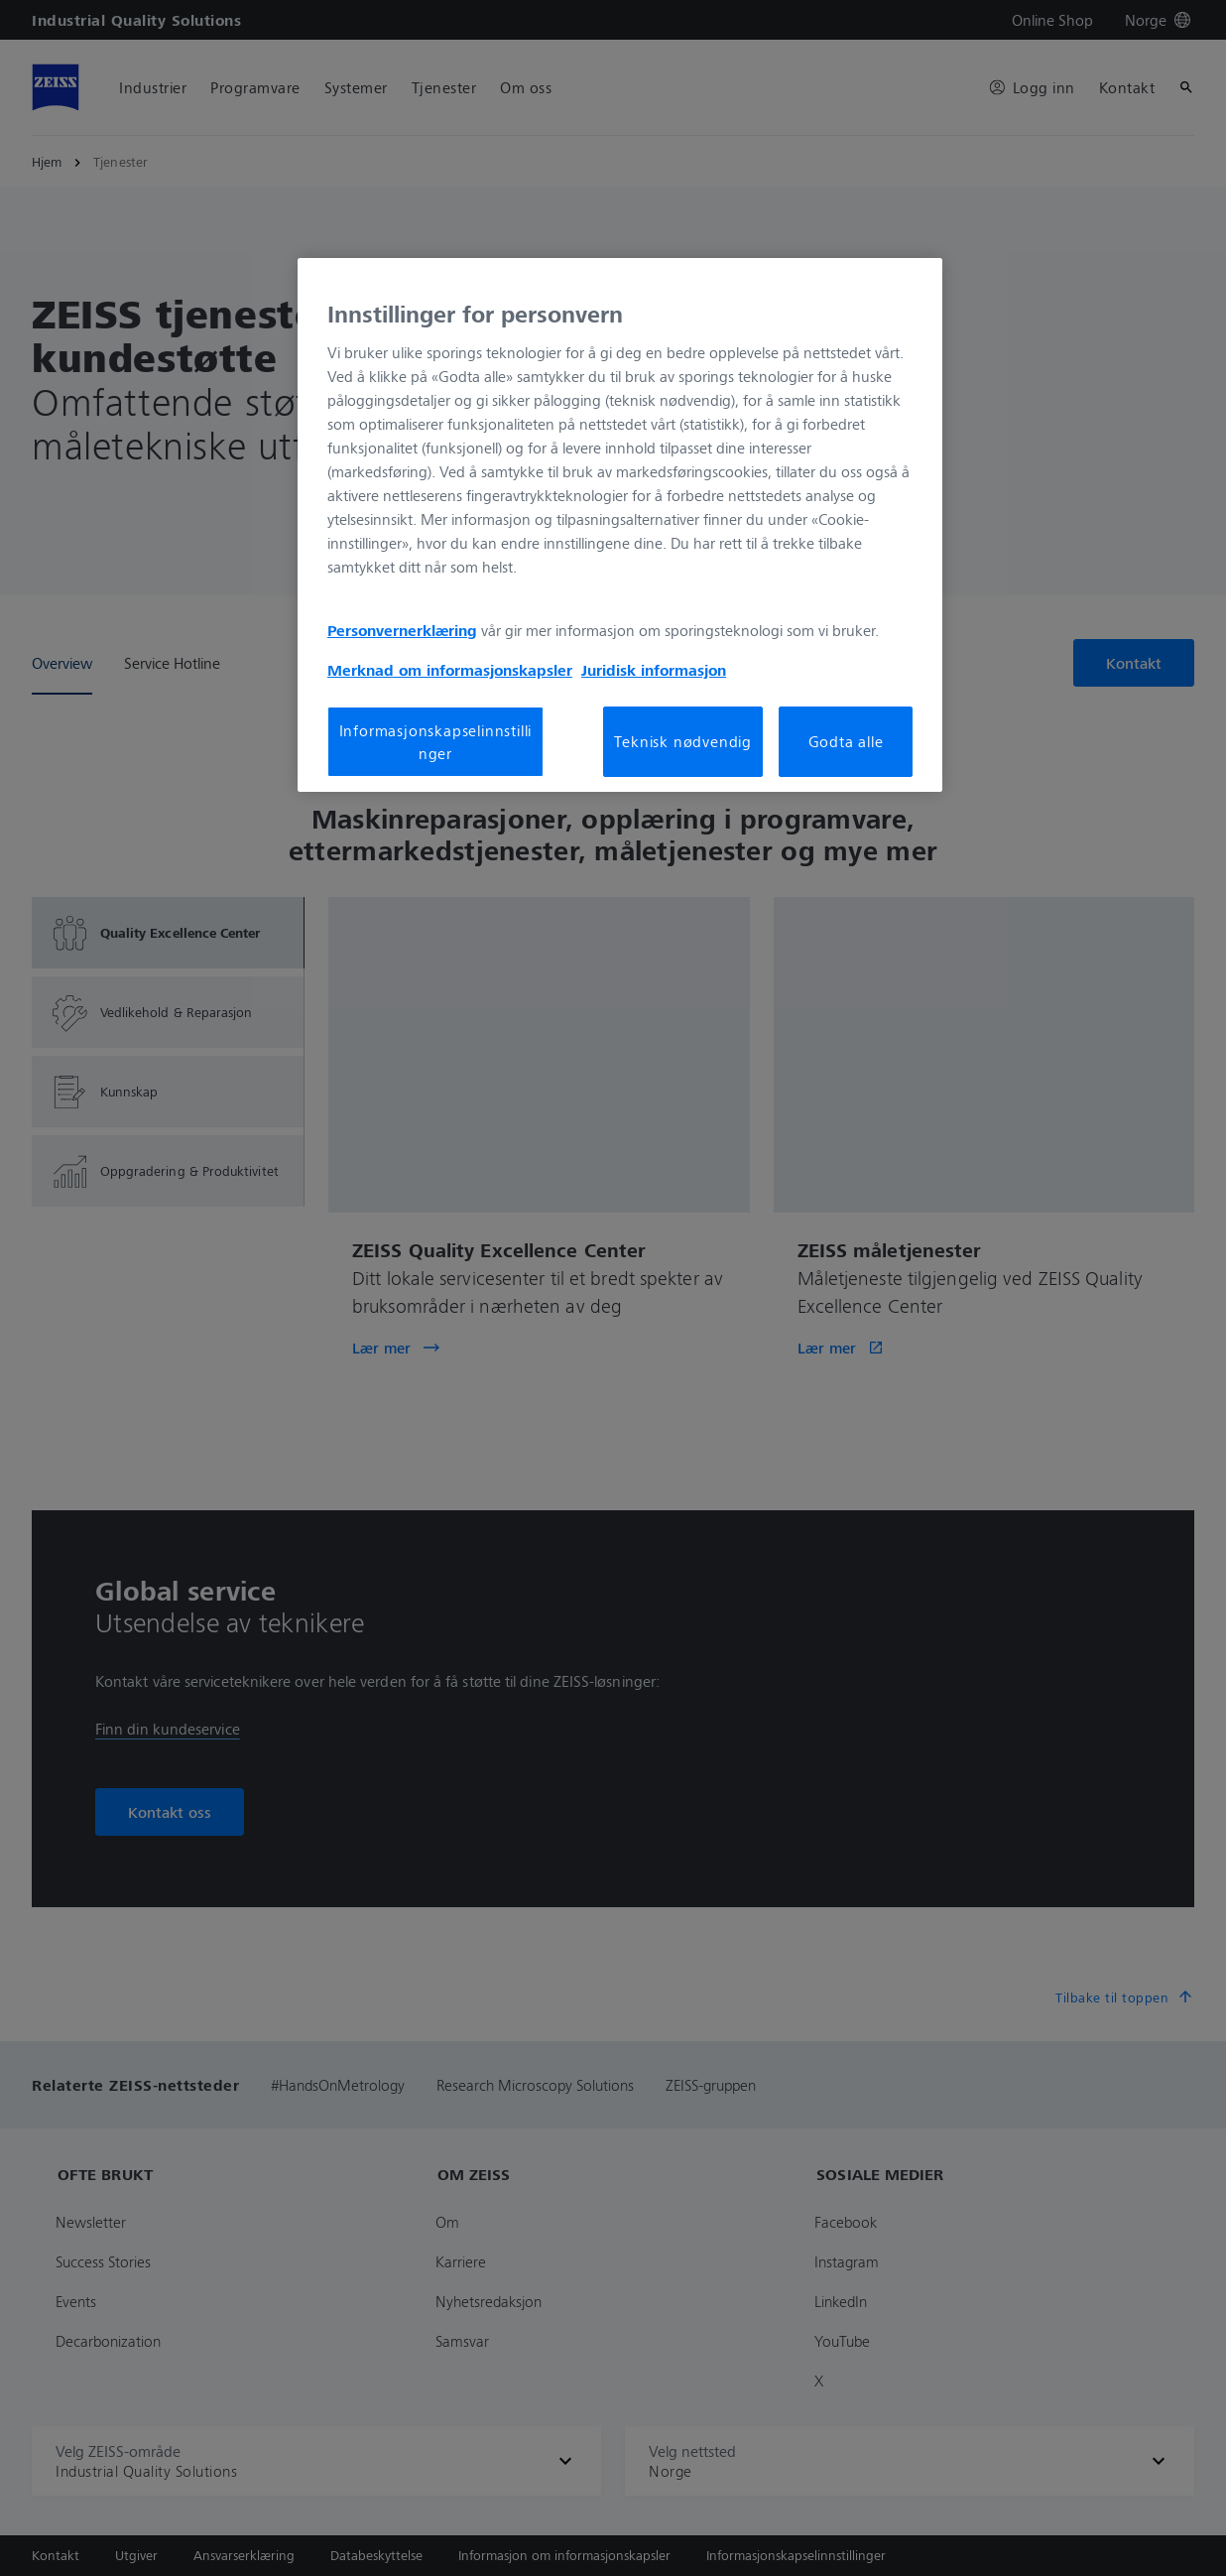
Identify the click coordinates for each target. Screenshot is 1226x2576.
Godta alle (846, 741)
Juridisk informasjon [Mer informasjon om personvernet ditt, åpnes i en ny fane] (653, 670)
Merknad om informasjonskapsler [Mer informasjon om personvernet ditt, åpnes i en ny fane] (449, 670)
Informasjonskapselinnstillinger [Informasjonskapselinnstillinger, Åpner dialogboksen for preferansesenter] (436, 741)
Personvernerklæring (402, 630)
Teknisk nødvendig (683, 741)
